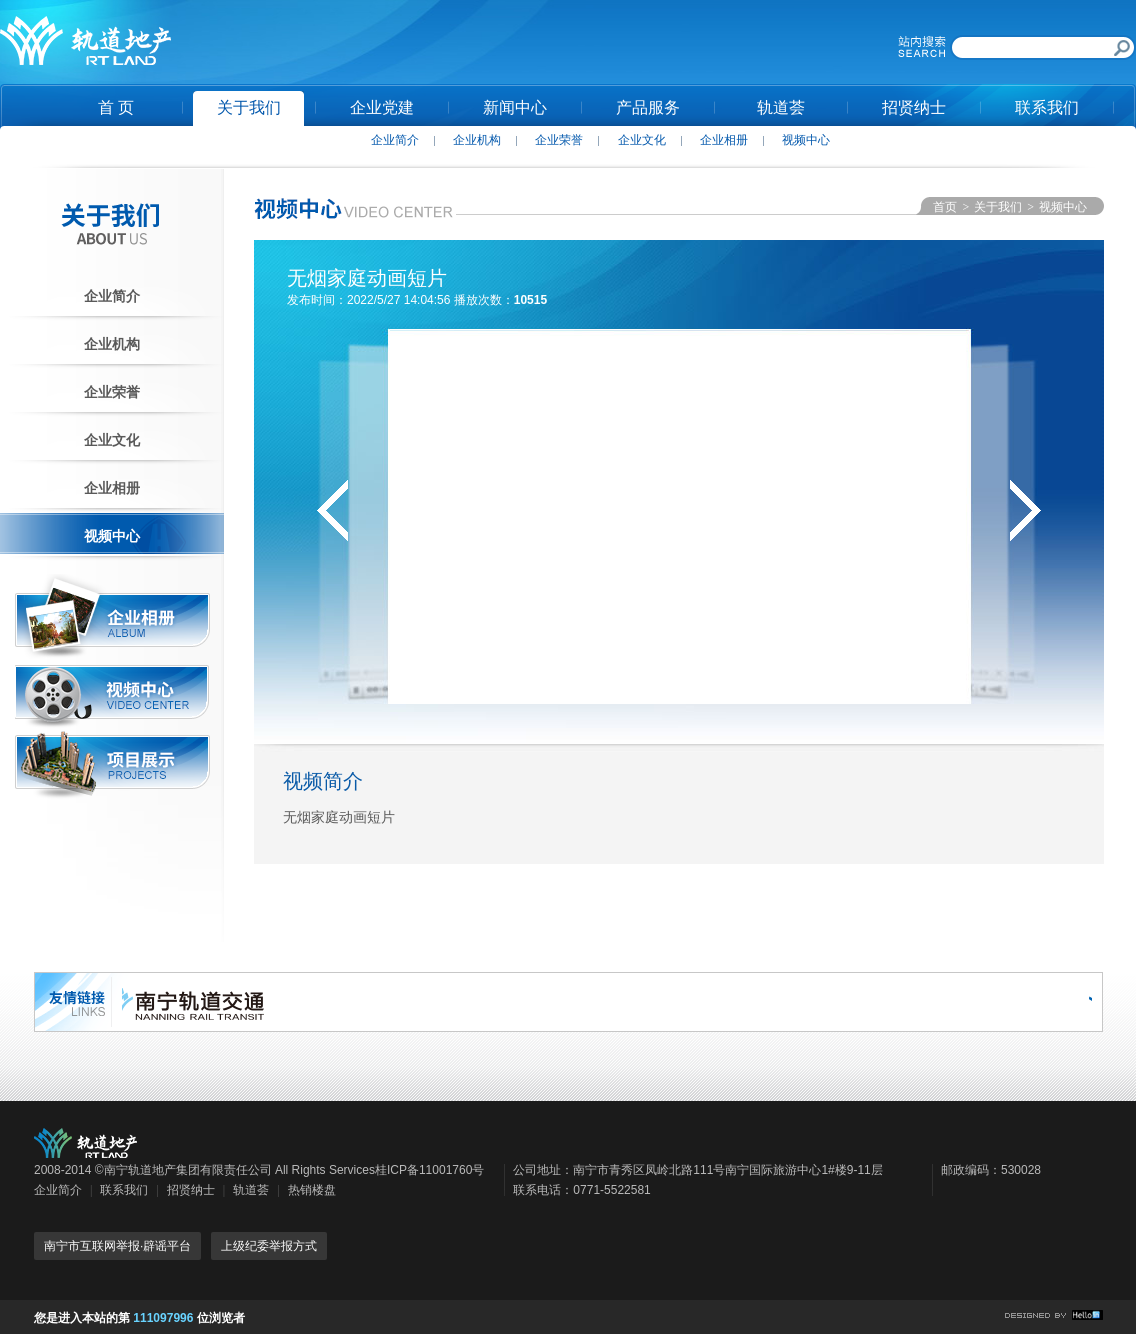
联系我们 (1047, 107)
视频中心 (806, 140)
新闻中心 (515, 107)
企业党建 (382, 107)
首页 (945, 207)
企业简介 (395, 140)
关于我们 (249, 107)
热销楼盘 (312, 1190)
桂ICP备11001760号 (429, 1170)
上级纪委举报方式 (269, 1246)
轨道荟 (781, 107)
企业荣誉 (559, 140)
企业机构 (477, 140)
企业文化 (642, 140)
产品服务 (648, 107)
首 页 (116, 107)
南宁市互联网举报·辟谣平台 (117, 1246)
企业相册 (724, 140)
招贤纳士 (914, 107)
